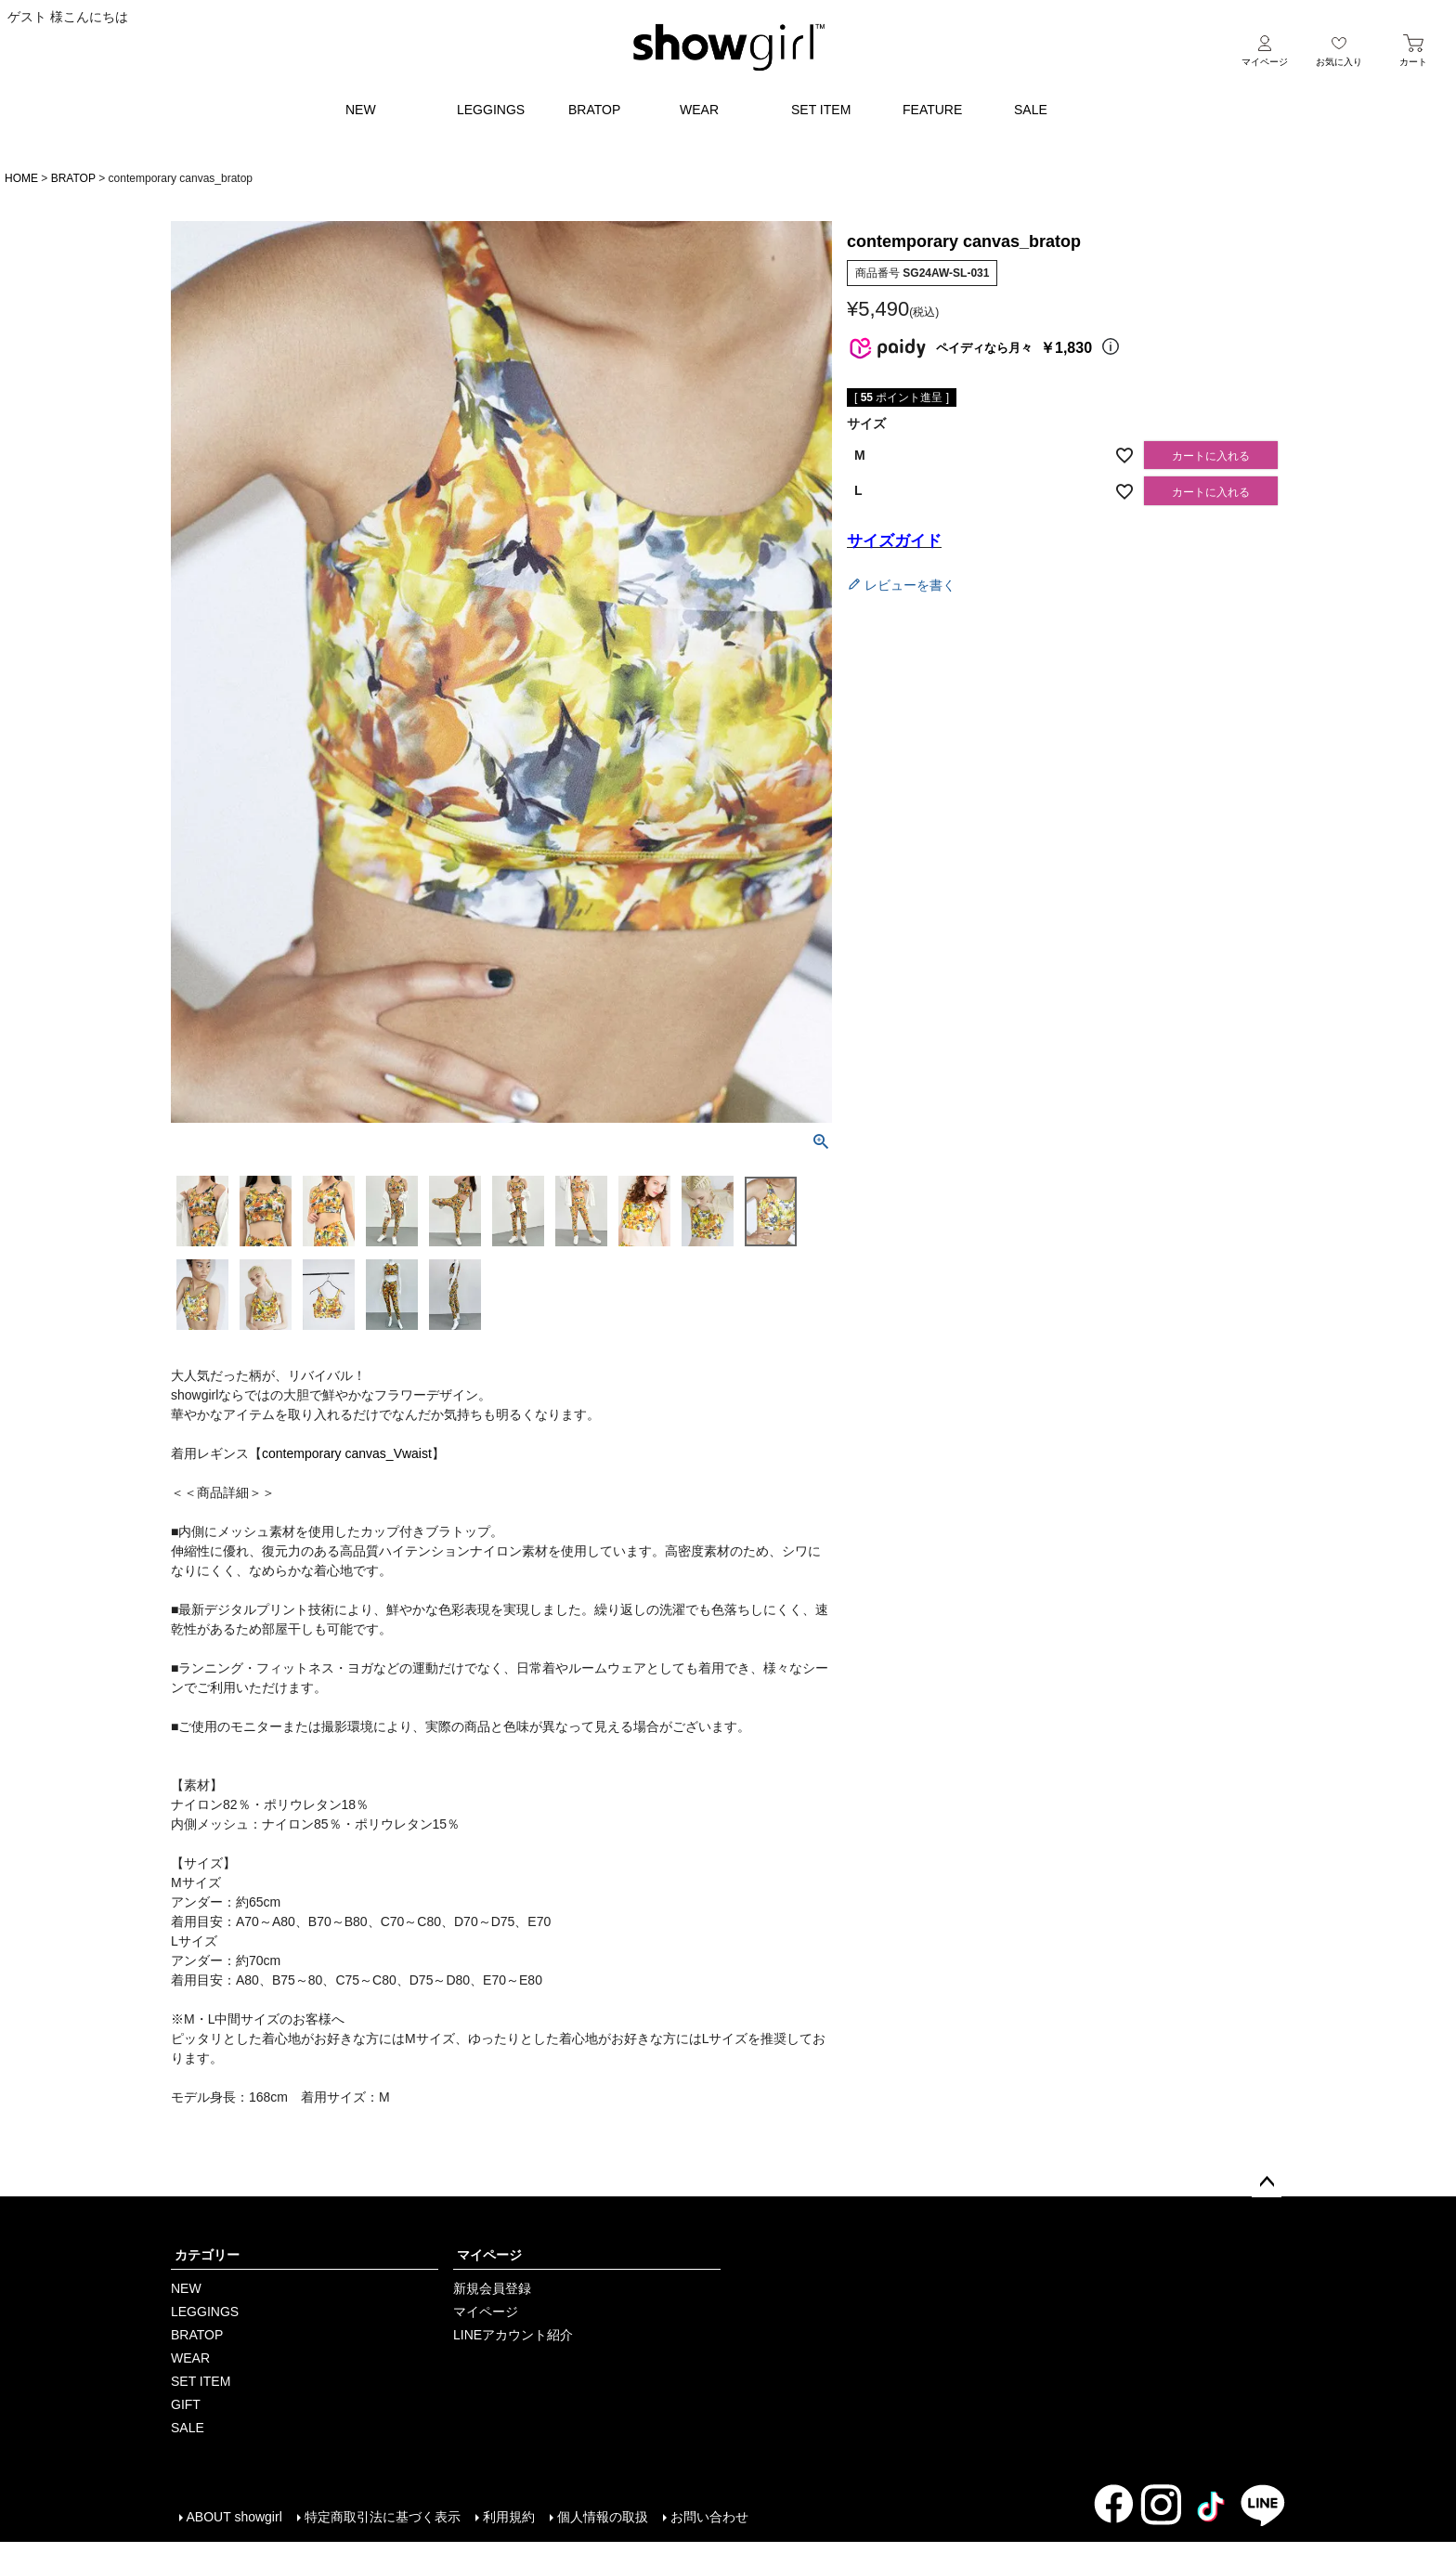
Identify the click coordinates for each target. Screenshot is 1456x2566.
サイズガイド (894, 541)
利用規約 (508, 2516)
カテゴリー (207, 2254)
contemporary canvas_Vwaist (347, 1453)
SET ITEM (821, 109)
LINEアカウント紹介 (513, 2334)
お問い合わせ (709, 2516)
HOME (21, 178)
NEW (360, 109)
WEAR (699, 109)
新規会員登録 (492, 2288)
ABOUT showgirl (233, 2516)
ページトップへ (1266, 2182)
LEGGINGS (491, 109)
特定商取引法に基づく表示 (382, 2516)
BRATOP (594, 109)
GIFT (186, 2404)
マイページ (489, 2254)
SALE (1030, 109)
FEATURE (932, 109)
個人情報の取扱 (601, 2516)
